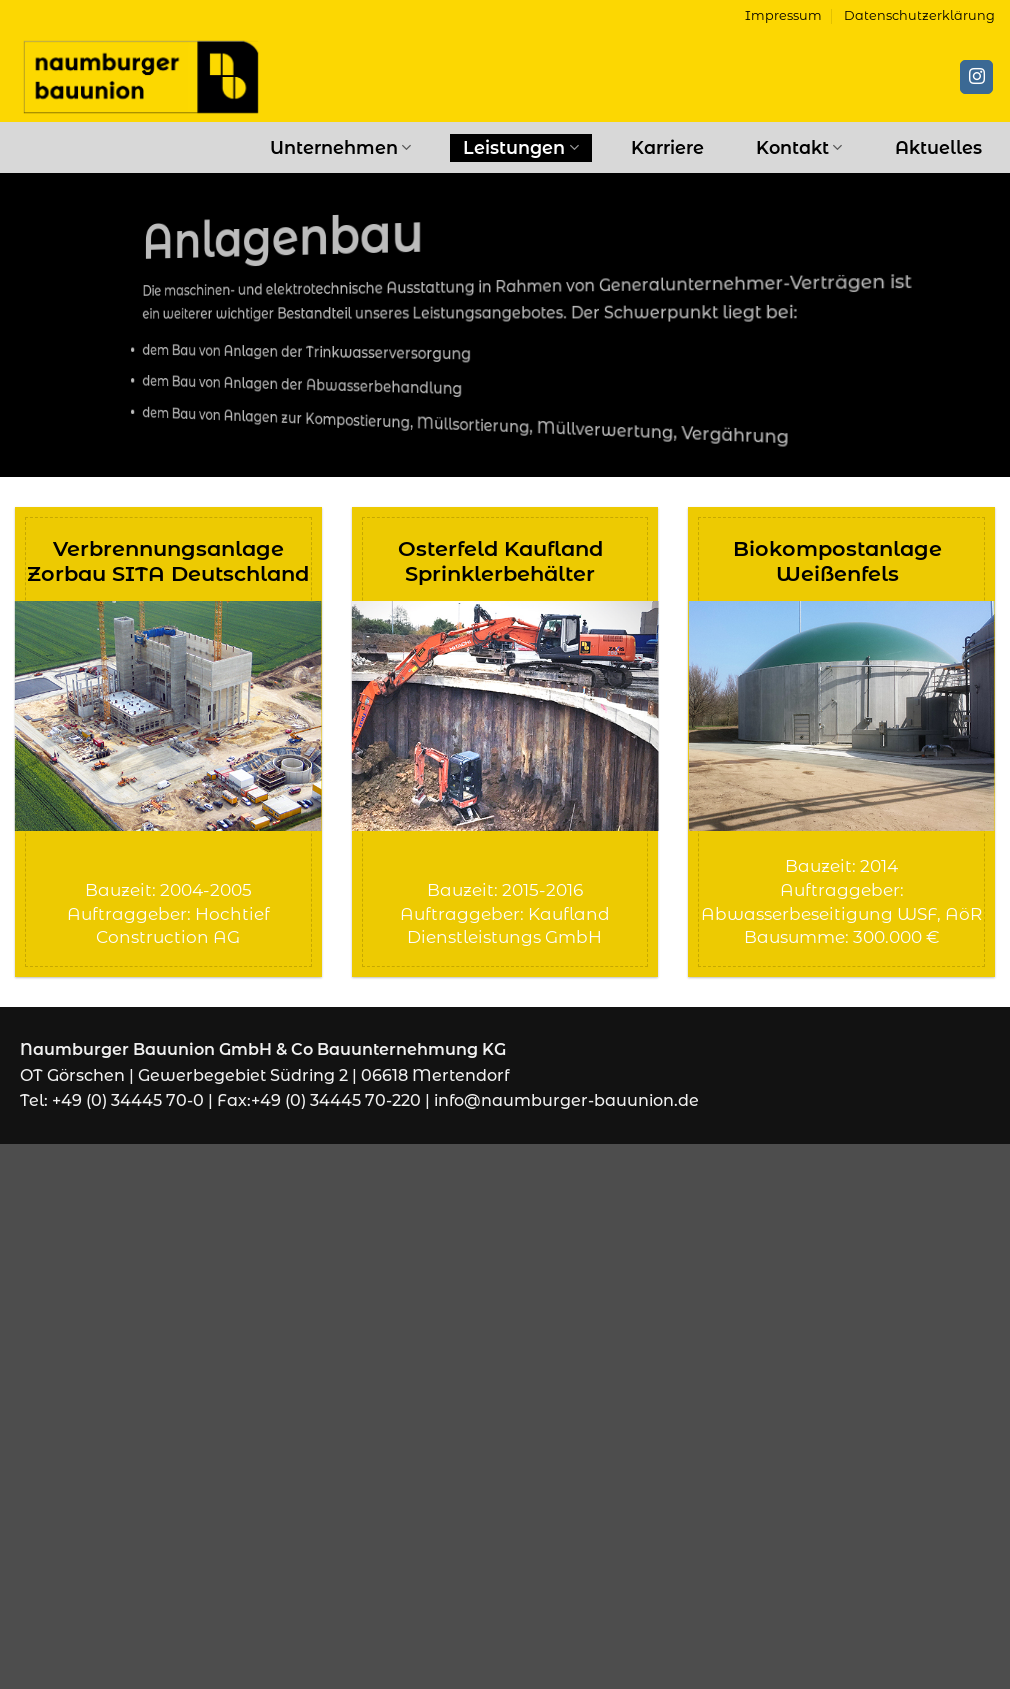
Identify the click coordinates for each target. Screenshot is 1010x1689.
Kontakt (799, 147)
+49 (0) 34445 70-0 (128, 1100)
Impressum (783, 15)
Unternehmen (340, 147)
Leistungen (520, 147)
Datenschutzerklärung (919, 15)
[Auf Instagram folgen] (976, 77)
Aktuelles (938, 147)
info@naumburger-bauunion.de (566, 1100)
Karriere (667, 147)
